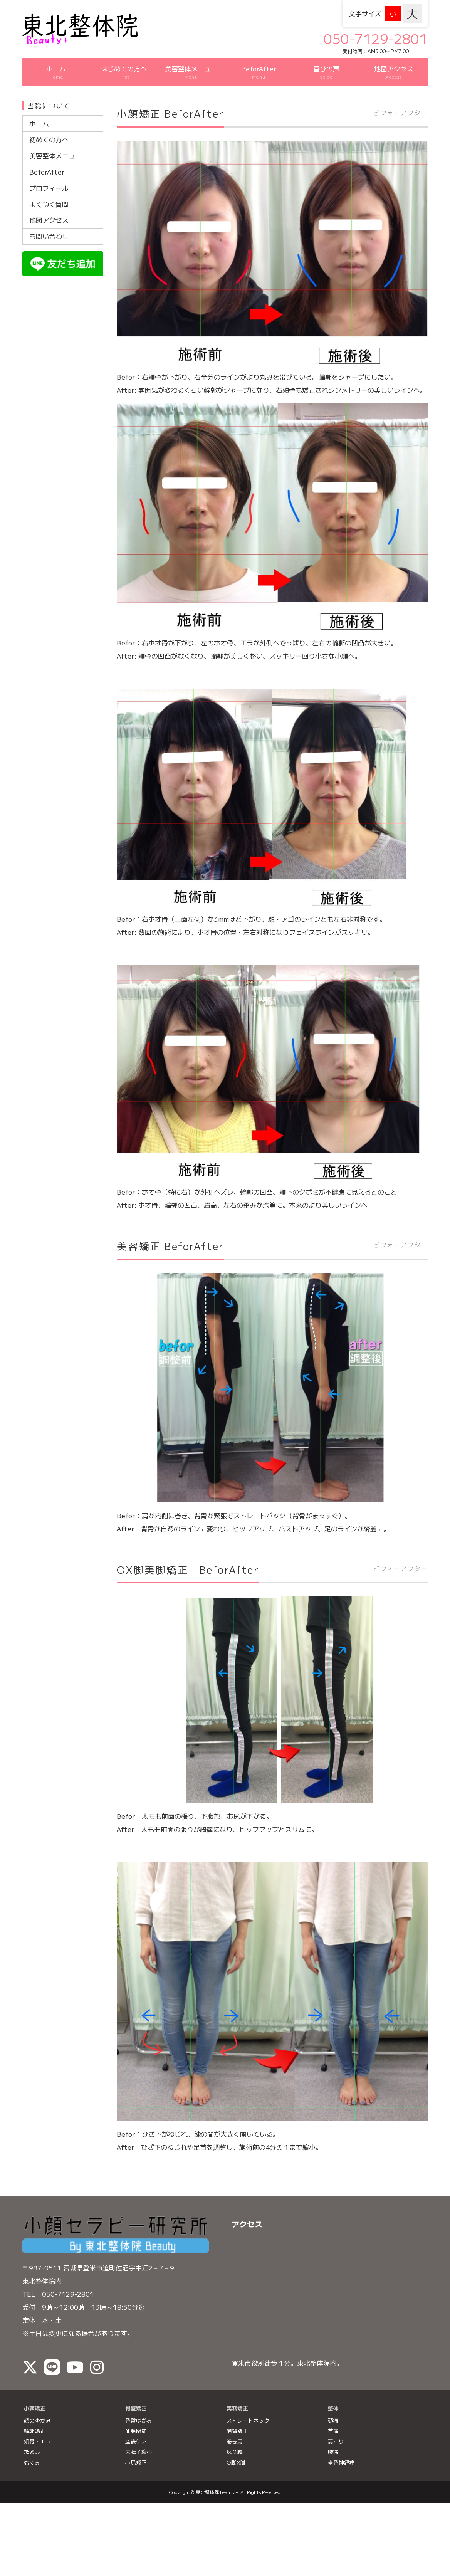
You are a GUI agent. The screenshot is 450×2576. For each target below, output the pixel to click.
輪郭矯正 (34, 2420)
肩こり (336, 2431)
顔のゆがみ (37, 2410)
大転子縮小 (138, 2441)
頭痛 (333, 2410)
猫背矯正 (237, 2420)
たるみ (32, 2441)
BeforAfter (47, 161)
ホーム (39, 113)
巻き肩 (235, 2431)
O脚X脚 (236, 2451)
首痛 (333, 2420)
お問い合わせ (49, 225)
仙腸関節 (136, 2420)
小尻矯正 (136, 2451)
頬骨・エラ (37, 2431)
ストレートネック (248, 2410)
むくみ (32, 2451)
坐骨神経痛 (341, 2451)
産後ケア (136, 2431)
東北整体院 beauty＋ (217, 2481)
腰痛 (333, 2441)
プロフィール (49, 177)
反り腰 (235, 2441)
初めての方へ (49, 129)
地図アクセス (49, 209)
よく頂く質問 (49, 193)
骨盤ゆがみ (138, 2410)
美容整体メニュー (55, 145)
